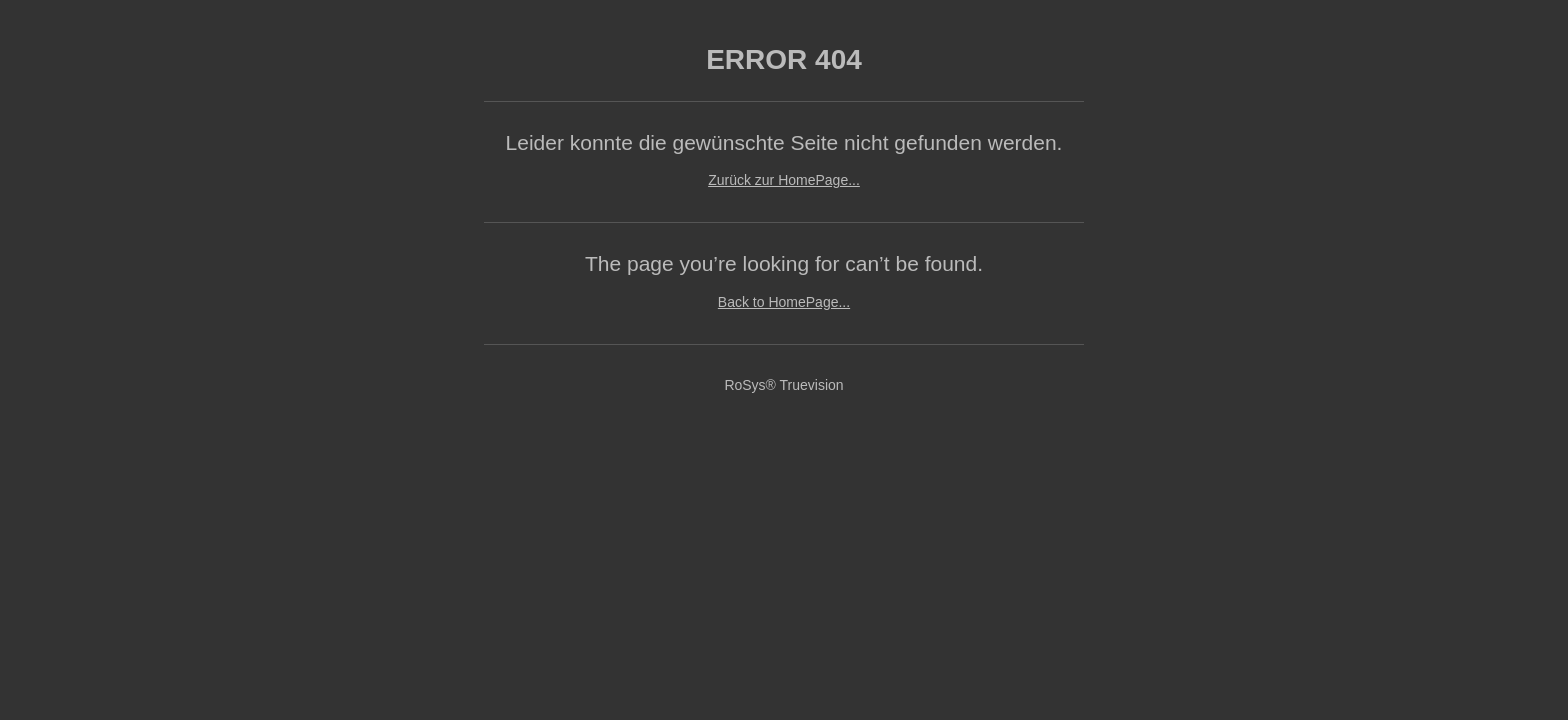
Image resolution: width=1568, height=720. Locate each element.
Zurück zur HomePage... (784, 180)
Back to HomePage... (784, 302)
